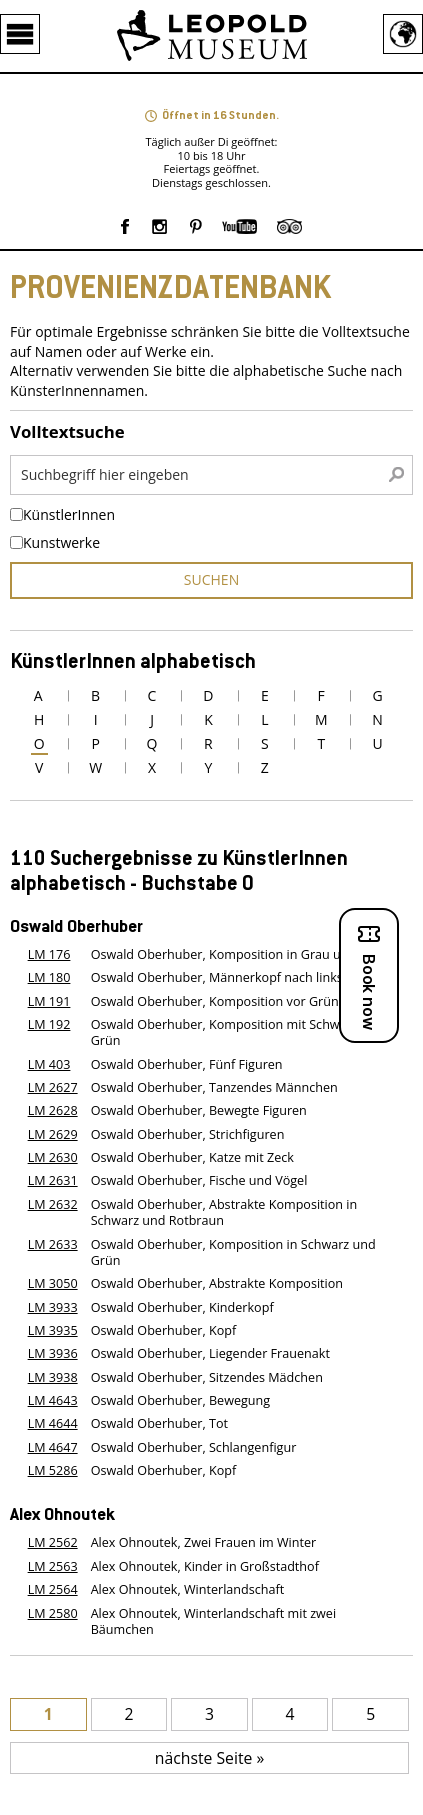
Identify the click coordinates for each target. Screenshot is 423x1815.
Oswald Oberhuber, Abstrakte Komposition (217, 1283)
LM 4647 (53, 1447)
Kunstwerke (61, 543)
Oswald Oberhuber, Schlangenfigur (194, 1447)
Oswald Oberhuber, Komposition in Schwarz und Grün (233, 1252)
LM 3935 (53, 1330)
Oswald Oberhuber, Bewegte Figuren (199, 1110)
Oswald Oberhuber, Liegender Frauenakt (210, 1353)
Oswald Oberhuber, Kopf (164, 1330)
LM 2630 (53, 1157)
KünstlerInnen (69, 515)
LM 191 (49, 1001)
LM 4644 (53, 1423)
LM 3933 (53, 1307)
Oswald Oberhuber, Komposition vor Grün (215, 1001)
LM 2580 (53, 1613)
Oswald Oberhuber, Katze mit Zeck (192, 1157)
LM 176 (49, 954)
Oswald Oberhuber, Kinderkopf (182, 1307)
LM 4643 (53, 1400)
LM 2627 (53, 1087)
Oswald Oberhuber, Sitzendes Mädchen (207, 1377)
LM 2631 (53, 1180)
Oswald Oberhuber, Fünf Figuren (187, 1064)
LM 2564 (53, 1589)
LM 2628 (53, 1110)
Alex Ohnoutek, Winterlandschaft (188, 1589)
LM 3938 (53, 1377)
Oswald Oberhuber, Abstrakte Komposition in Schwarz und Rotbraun (224, 1212)
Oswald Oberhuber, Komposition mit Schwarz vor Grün (235, 1032)
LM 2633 (53, 1244)
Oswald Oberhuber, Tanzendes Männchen (214, 1087)
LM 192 (49, 1024)
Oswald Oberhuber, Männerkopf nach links (217, 977)
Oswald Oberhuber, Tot (159, 1423)
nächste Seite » (209, 1758)
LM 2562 (53, 1542)
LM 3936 (53, 1353)
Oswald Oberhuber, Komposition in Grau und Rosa (239, 954)
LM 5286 (53, 1470)
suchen (211, 579)
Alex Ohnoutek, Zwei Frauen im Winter (204, 1542)
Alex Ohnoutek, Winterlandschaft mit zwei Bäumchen (213, 1621)
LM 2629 (53, 1134)
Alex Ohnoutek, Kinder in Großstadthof (205, 1566)
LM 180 (49, 977)
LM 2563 (53, 1566)
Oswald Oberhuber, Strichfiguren (188, 1134)
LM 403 (49, 1064)
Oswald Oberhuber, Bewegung (181, 1400)
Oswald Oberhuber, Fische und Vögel (199, 1180)
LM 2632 (53, 1204)
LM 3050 (53, 1283)
